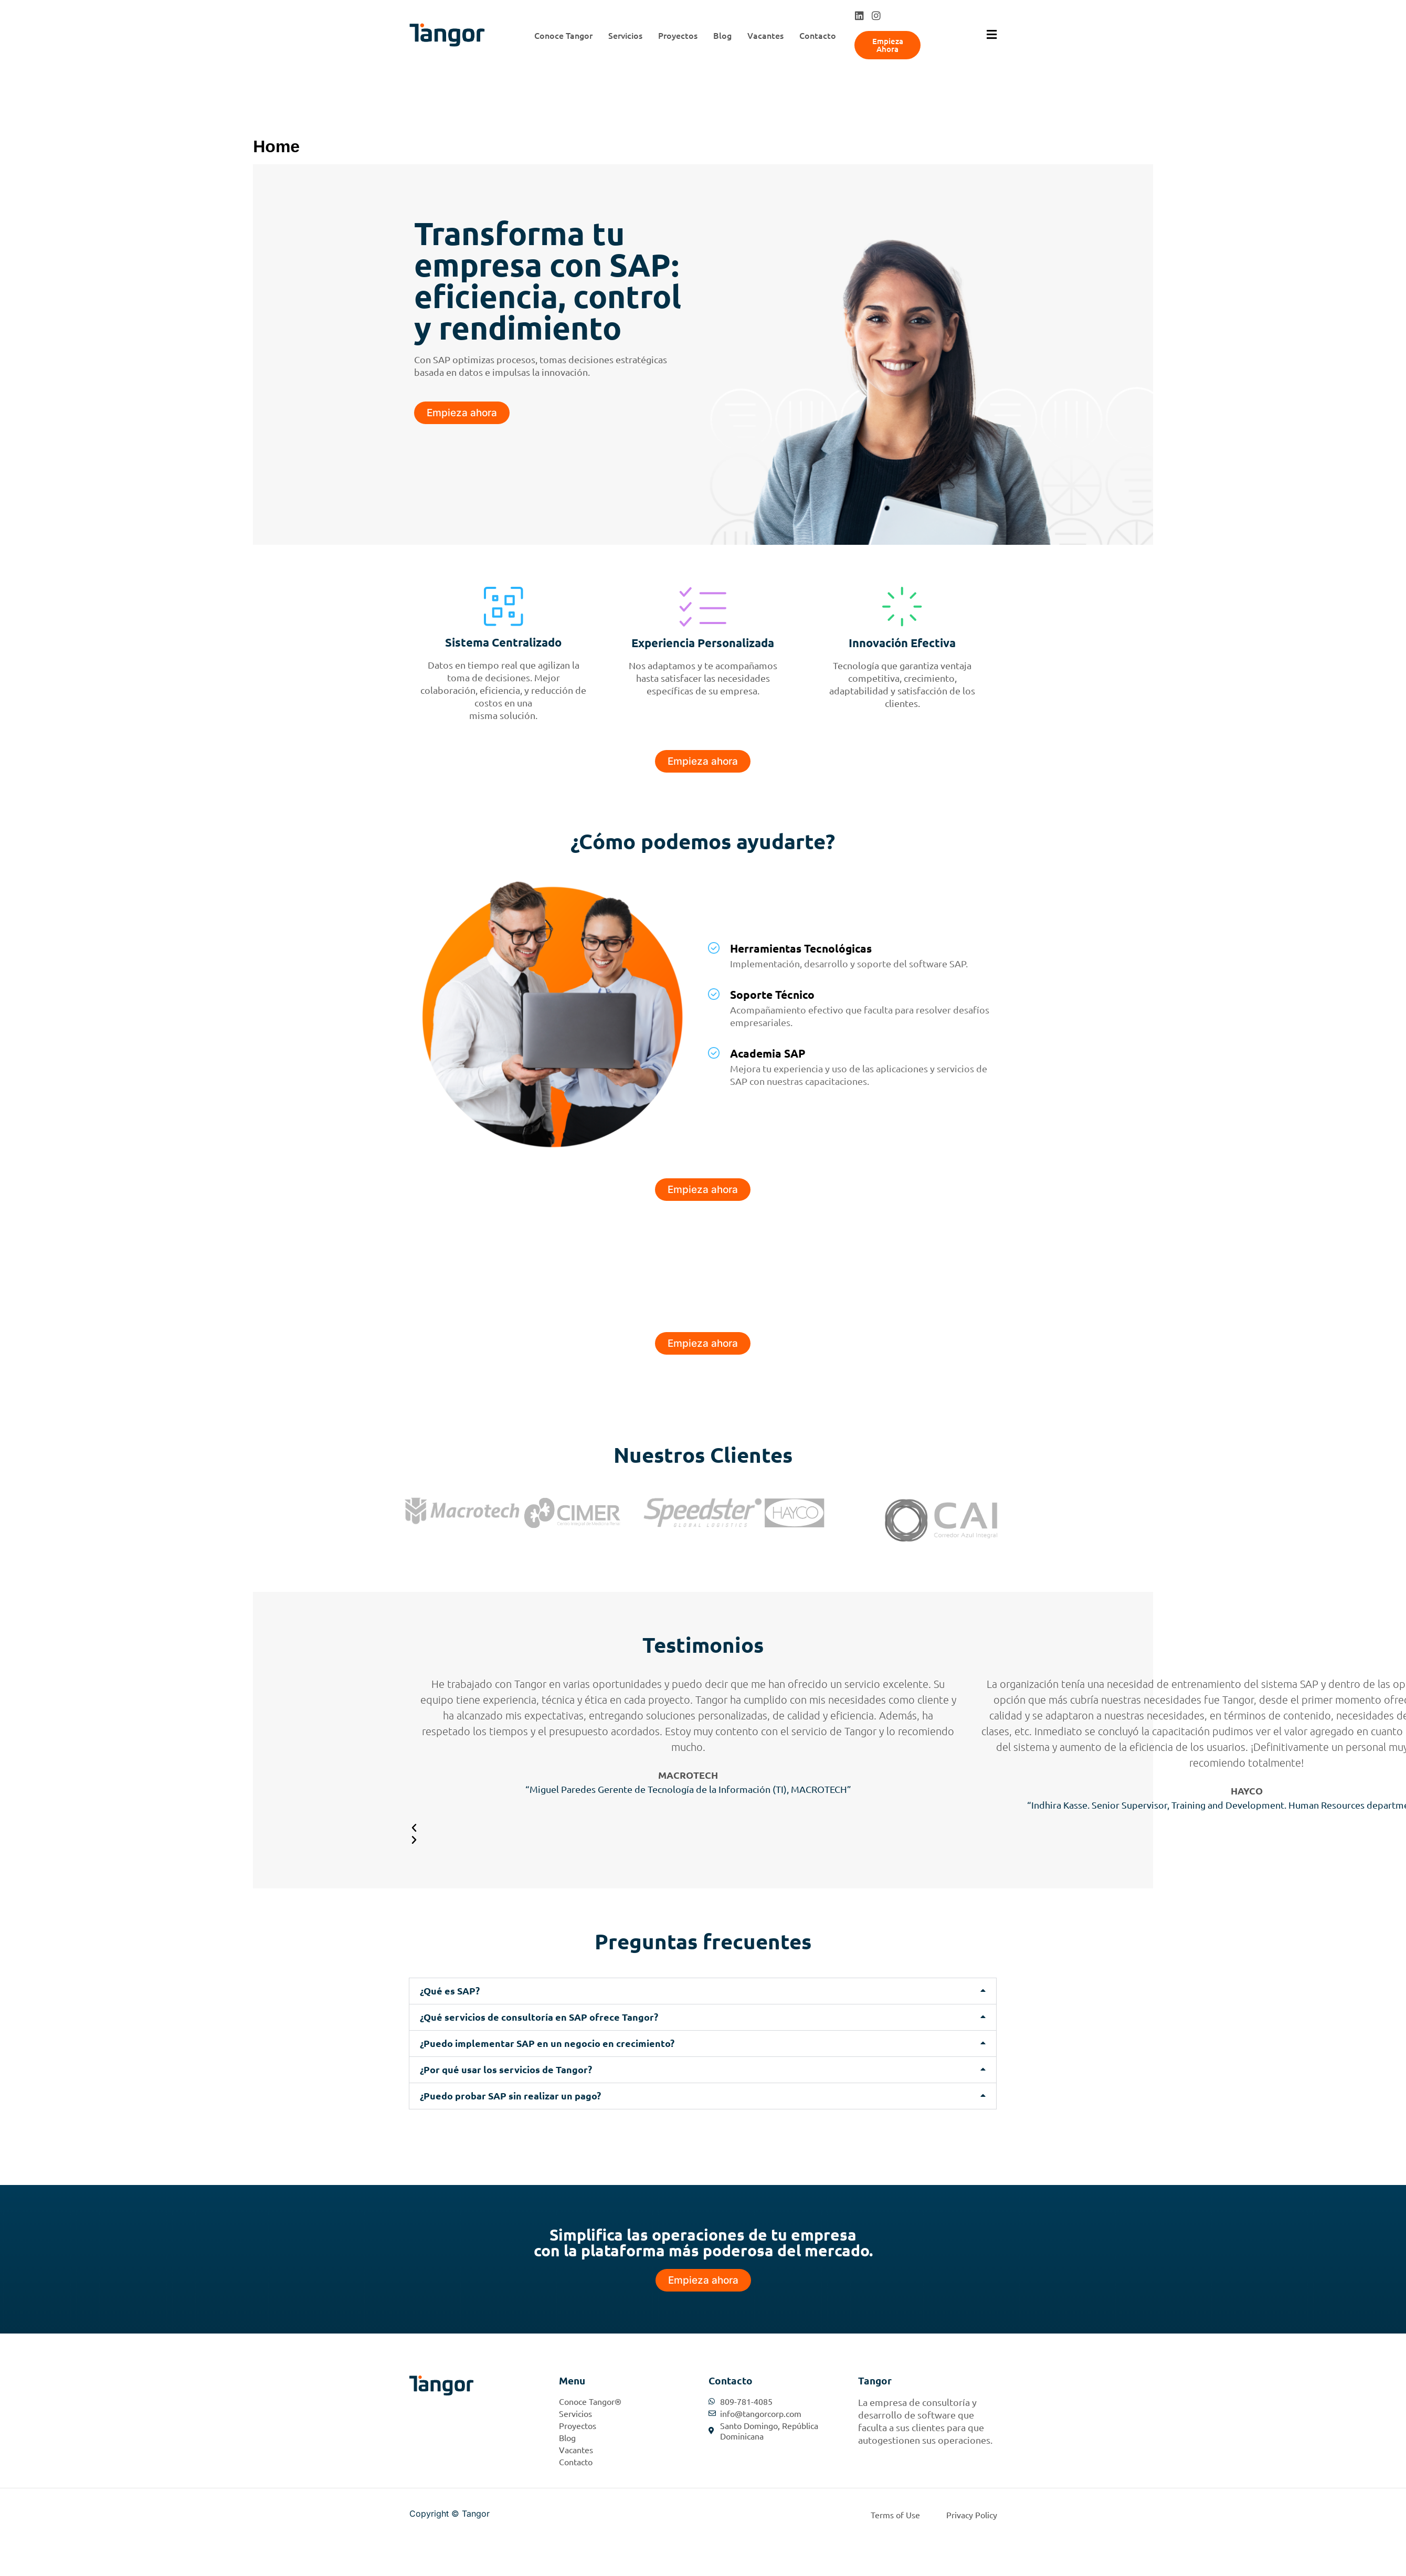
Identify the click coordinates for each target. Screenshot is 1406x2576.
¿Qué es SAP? (450, 1990)
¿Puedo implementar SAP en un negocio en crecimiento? (547, 2043)
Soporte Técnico (772, 994)
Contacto (817, 35)
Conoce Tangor (563, 35)
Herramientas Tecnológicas (801, 948)
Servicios (625, 35)
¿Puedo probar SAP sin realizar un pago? (510, 2095)
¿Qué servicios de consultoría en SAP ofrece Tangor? (539, 2017)
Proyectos (677, 35)
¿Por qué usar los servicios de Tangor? (506, 2069)
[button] (702, 1991)
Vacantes (765, 35)
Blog (722, 35)
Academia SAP (768, 1053)
